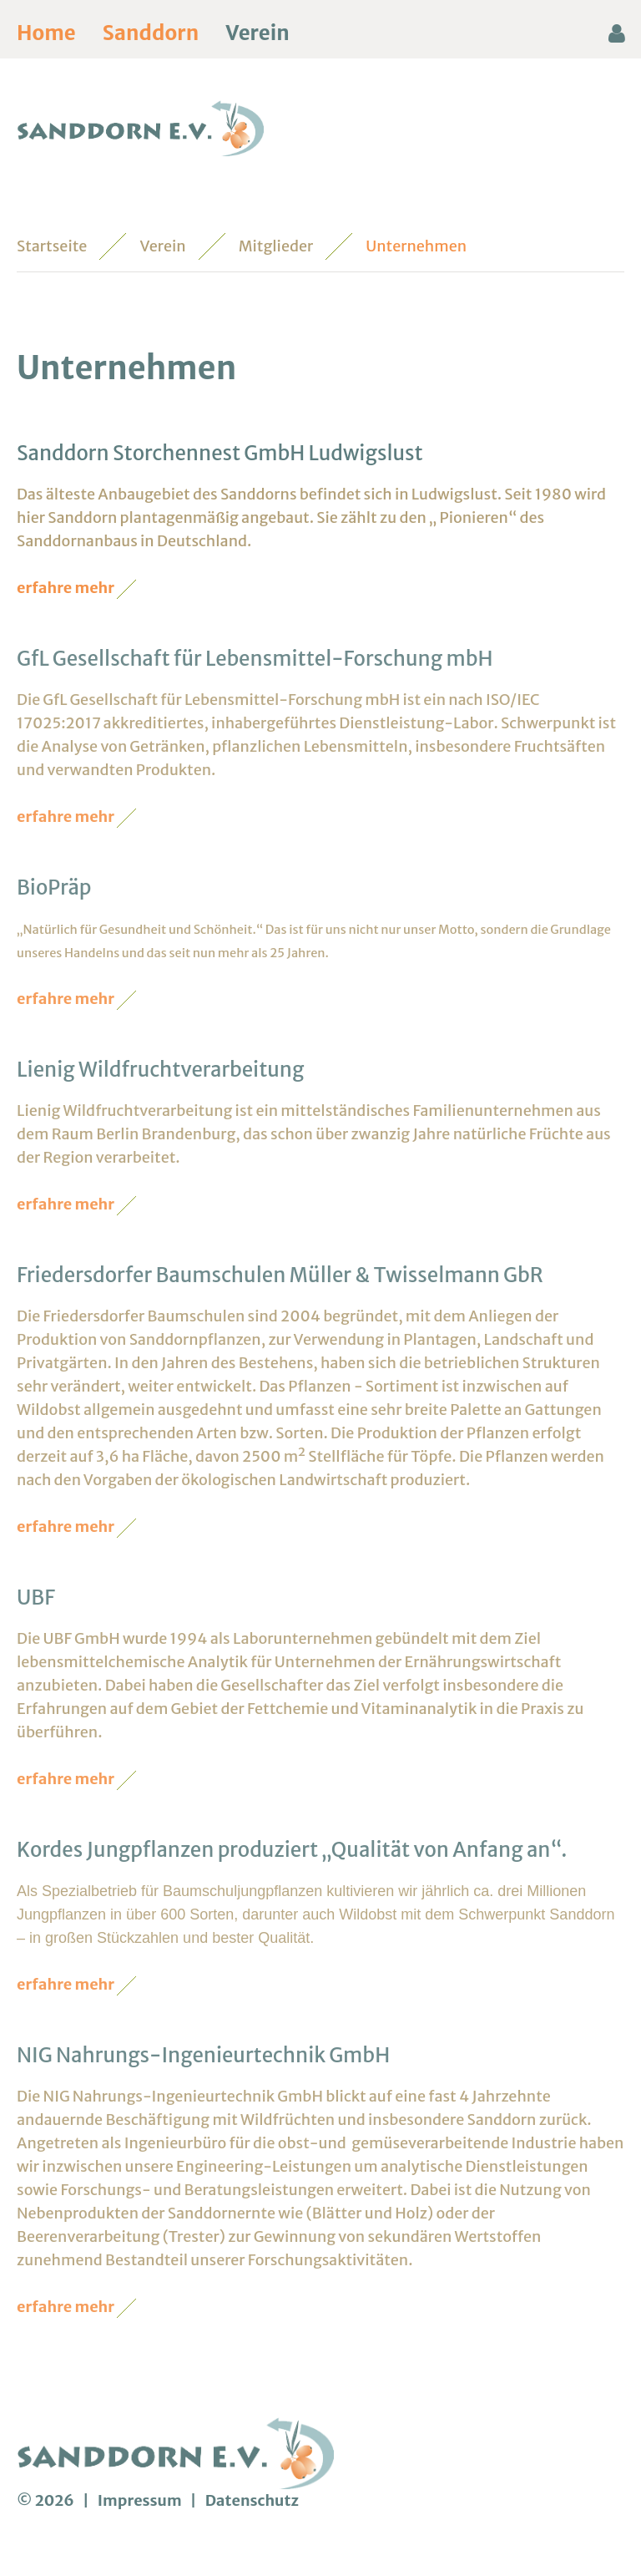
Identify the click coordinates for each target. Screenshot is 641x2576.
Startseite (52, 246)
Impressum (141, 2500)
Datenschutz (252, 2500)
